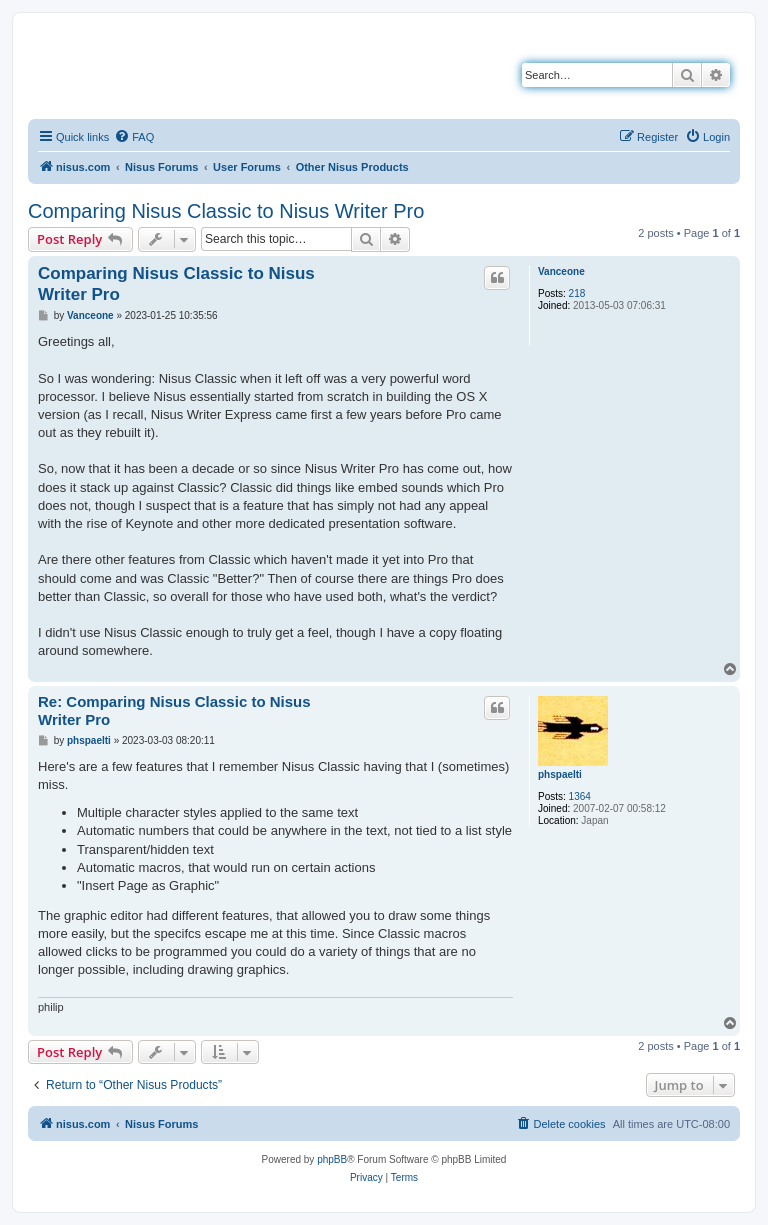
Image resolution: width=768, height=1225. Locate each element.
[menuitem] (134, 137)
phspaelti (560, 774)
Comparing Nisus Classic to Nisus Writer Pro (226, 211)
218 (577, 293)
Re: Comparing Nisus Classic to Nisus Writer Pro (174, 711)
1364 (580, 796)
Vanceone (561, 271)
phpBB (332, 1159)
